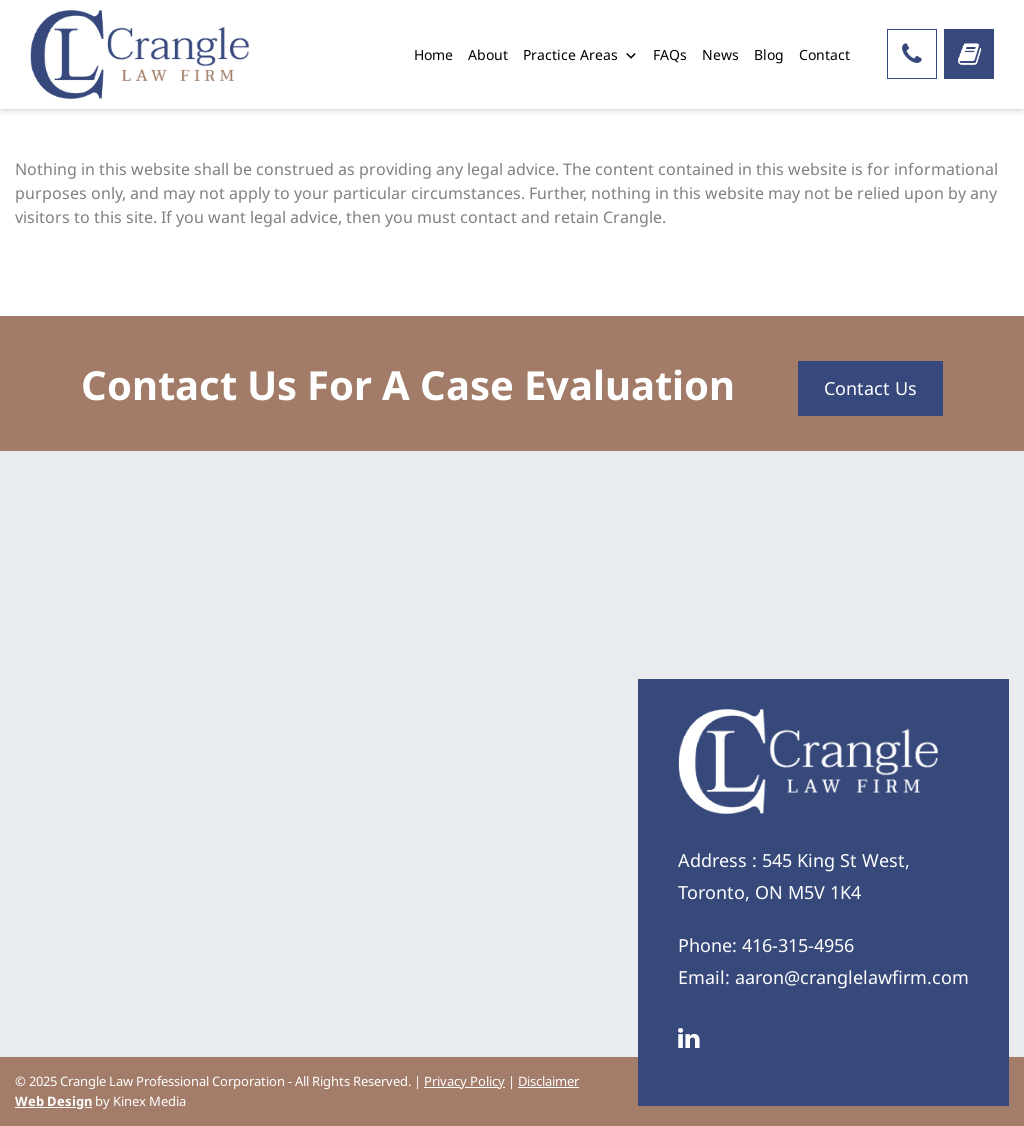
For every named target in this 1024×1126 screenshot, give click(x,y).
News (720, 54)
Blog (769, 54)
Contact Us (870, 388)
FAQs (670, 54)
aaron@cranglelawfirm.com (852, 977)
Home (433, 54)
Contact (824, 54)
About (488, 54)
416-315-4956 (798, 945)
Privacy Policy (464, 1081)
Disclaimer (548, 1081)
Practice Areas (580, 54)
